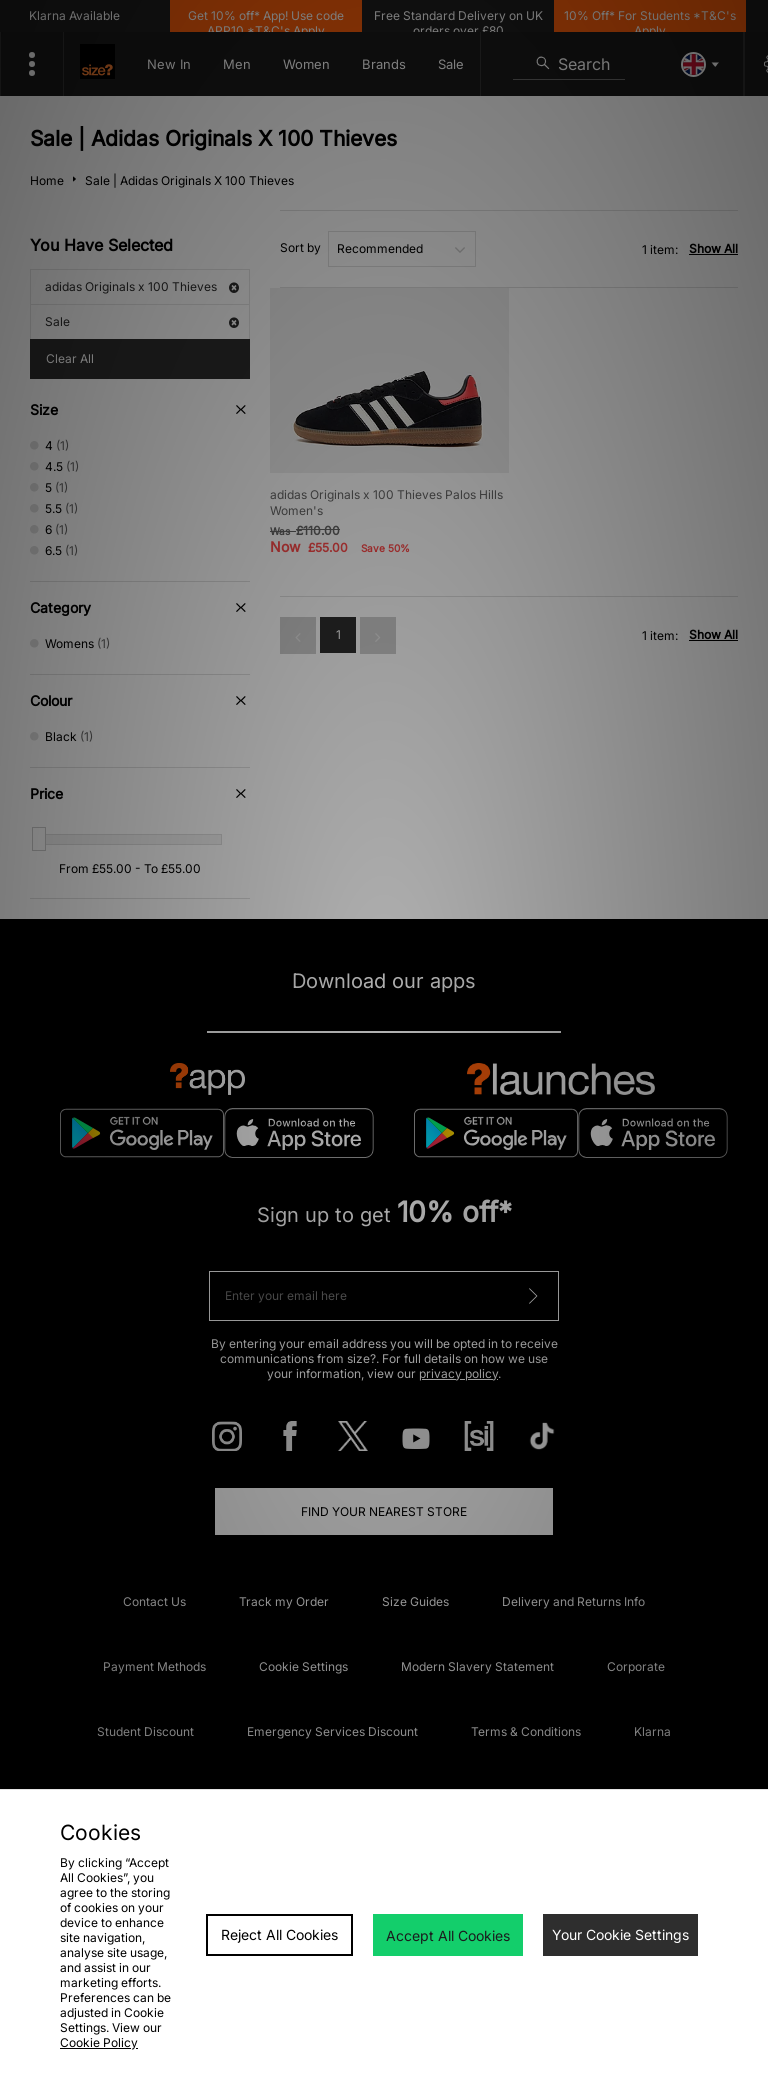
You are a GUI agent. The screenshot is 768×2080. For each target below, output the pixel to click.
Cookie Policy (99, 2042)
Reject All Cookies (279, 1934)
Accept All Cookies (448, 1935)
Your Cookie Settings (620, 1934)
